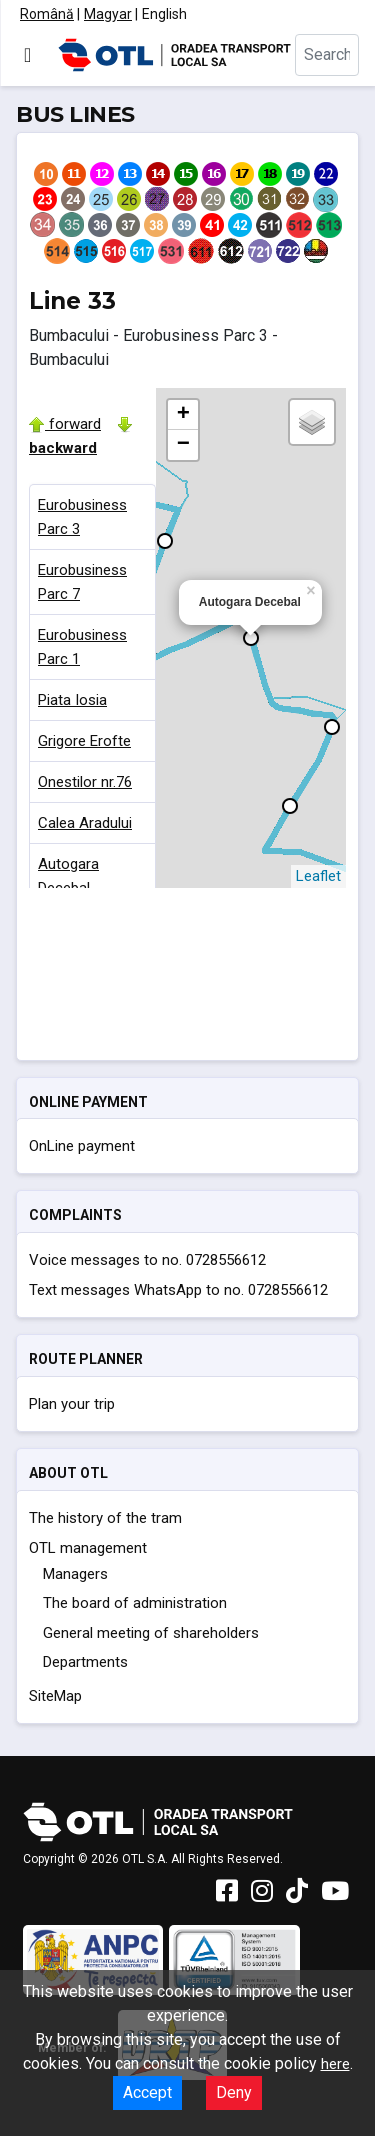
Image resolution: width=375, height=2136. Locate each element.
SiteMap (55, 1696)
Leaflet (318, 876)
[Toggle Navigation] (27, 55)
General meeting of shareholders (151, 1633)
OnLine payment (82, 1146)
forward (65, 424)
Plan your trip (72, 1404)
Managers (75, 1574)
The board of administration (135, 1603)
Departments (85, 1662)
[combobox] (327, 55)
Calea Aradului (85, 823)
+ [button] (183, 415)
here (335, 2064)
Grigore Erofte (84, 741)
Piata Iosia (72, 700)
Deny (234, 2092)
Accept (147, 2092)
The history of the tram (105, 1518)
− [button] (183, 445)
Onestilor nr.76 (85, 782)
